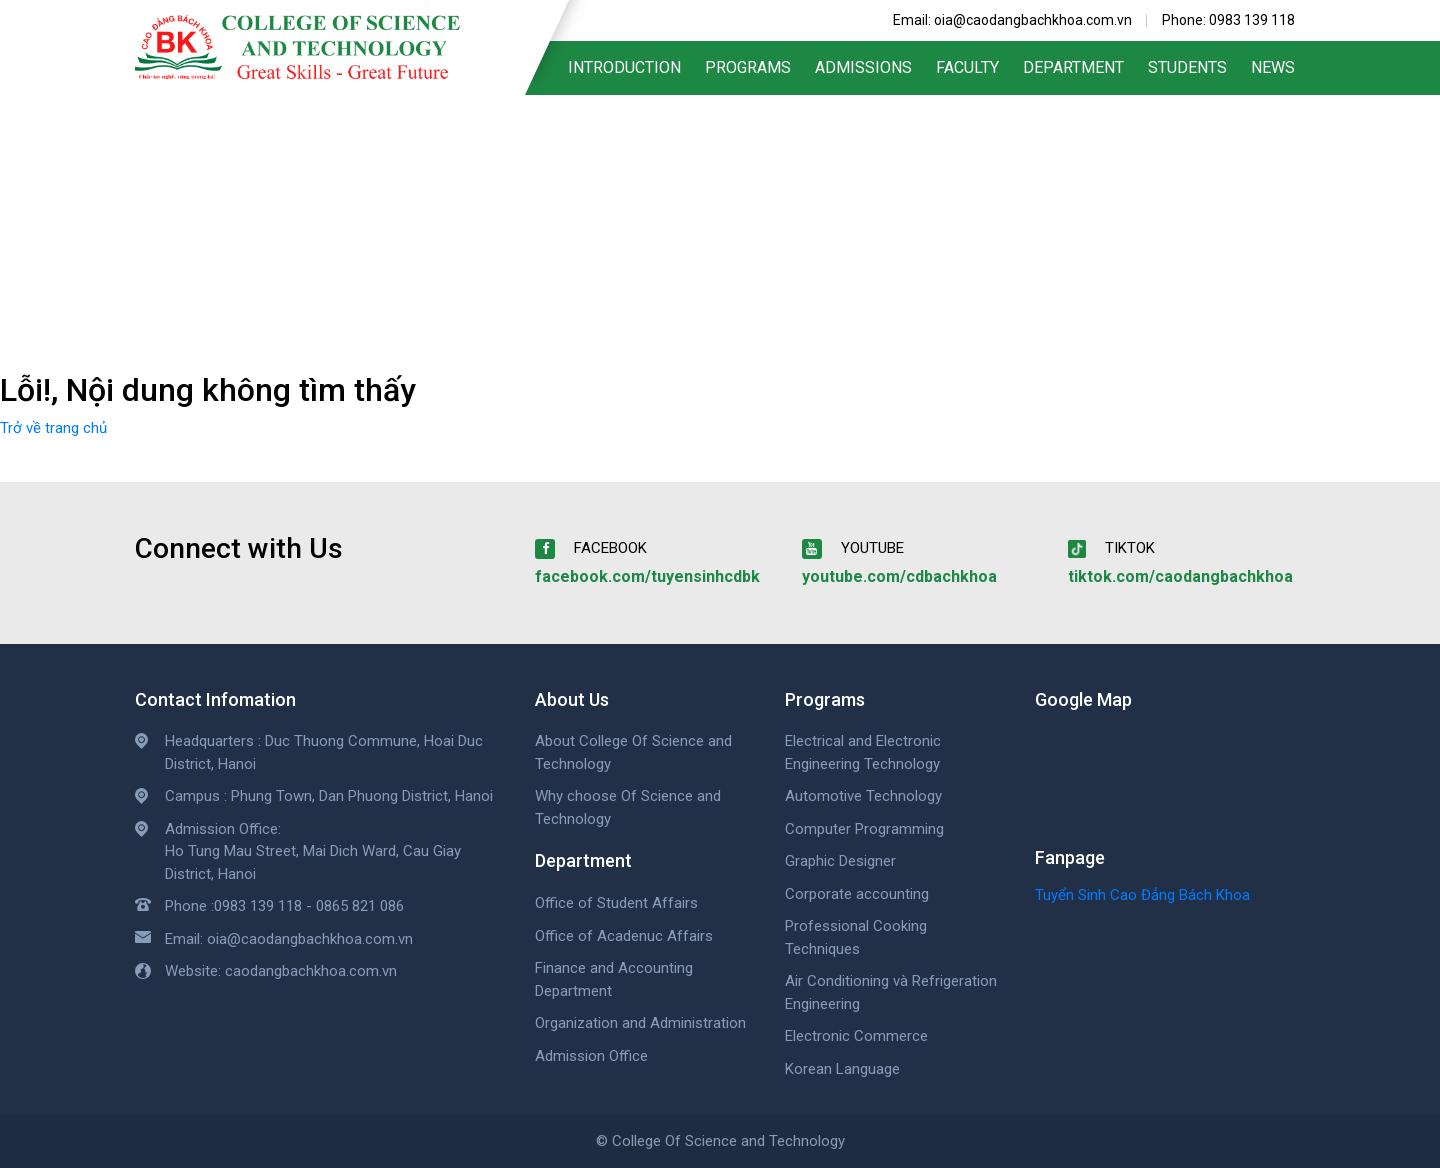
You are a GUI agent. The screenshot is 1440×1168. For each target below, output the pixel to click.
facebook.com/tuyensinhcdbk (647, 576)
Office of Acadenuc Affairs (624, 936)
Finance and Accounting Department (614, 979)
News (1273, 67)
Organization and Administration (640, 1023)
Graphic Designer (840, 861)
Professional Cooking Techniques (856, 937)
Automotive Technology (863, 796)
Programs (748, 67)
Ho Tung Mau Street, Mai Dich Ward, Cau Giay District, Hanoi (313, 862)
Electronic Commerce (856, 1036)
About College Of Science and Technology (633, 752)
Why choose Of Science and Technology (628, 807)
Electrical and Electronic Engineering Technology (863, 752)
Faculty (967, 67)
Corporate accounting (857, 894)
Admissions (863, 67)
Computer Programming (864, 829)
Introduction (624, 67)
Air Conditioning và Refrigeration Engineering (891, 992)
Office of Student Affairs (616, 903)
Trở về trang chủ (53, 428)
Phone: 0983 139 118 (1228, 20)
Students (1187, 67)
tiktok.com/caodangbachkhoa (1180, 576)
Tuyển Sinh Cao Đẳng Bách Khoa (1142, 895)
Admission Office (591, 1056)
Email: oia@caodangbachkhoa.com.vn (1012, 20)
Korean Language (842, 1069)
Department (1073, 67)
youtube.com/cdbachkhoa (899, 576)
